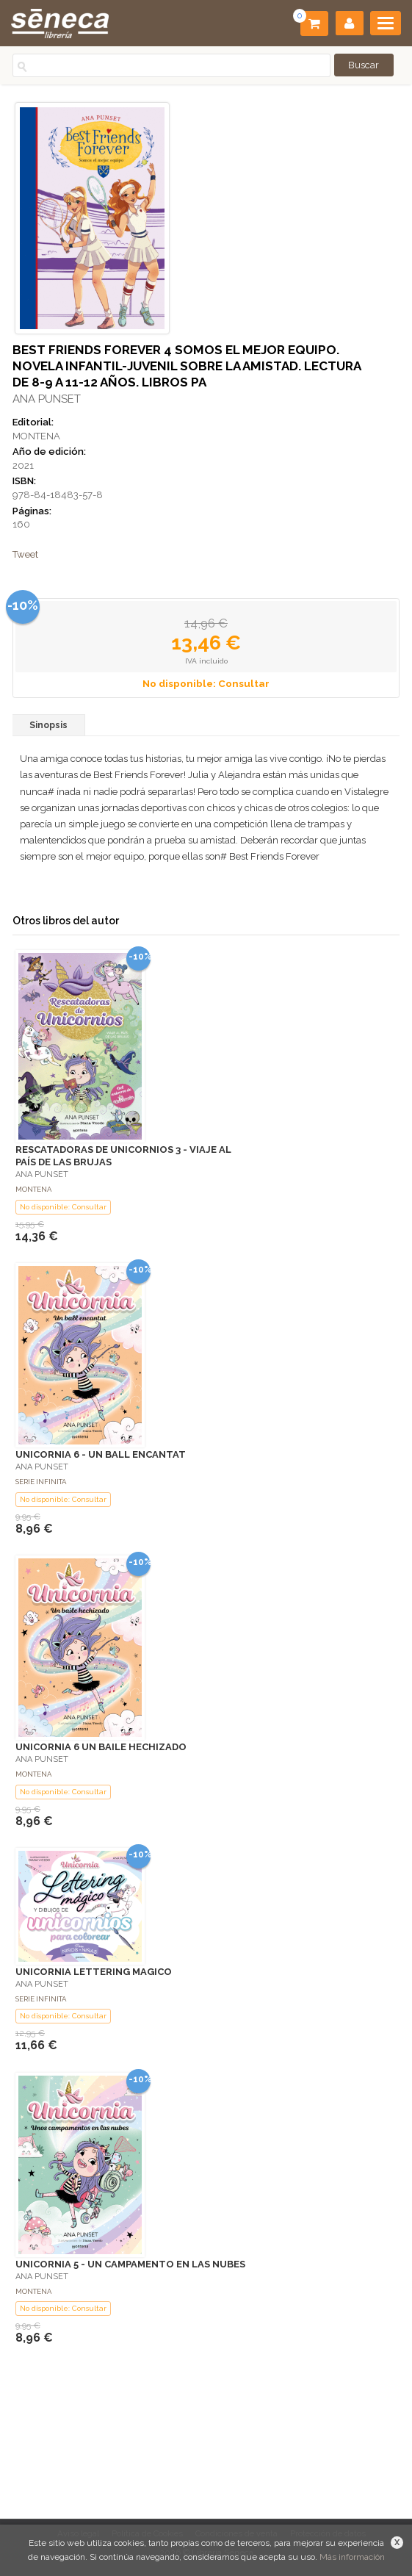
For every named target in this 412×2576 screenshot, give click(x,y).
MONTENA (36, 436)
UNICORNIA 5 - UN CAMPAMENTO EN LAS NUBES (130, 2264)
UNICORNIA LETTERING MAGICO (93, 1971)
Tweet (25, 554)
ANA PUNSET (46, 399)
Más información (352, 2557)
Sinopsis (48, 725)
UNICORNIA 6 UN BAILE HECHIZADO (101, 1746)
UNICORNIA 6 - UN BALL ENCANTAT (100, 1454)
